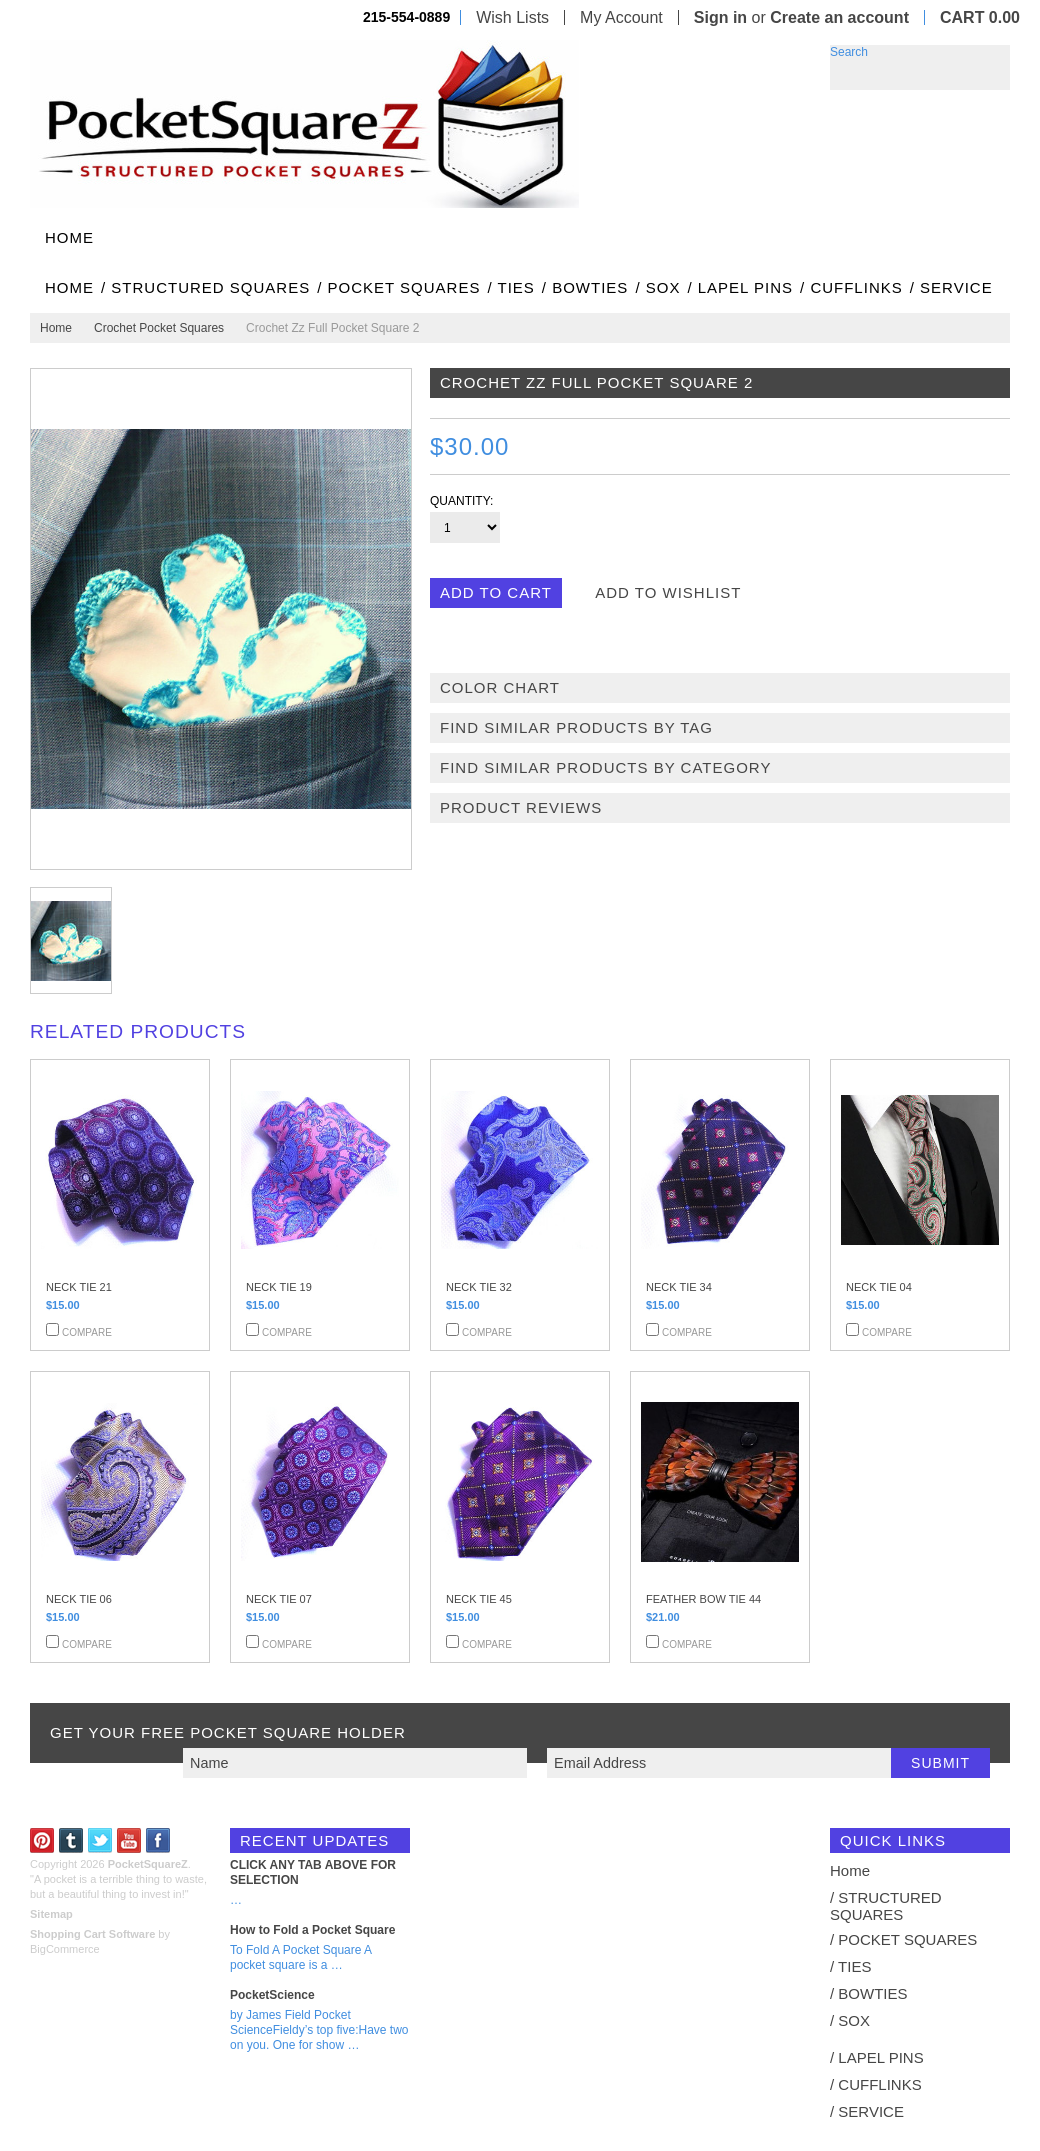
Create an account (839, 17)
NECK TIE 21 (79, 1287)
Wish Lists (512, 17)
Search (849, 52)
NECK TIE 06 (79, 1599)
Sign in (720, 17)
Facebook (158, 1840)
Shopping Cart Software (92, 1934)
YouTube (129, 1840)
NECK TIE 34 (679, 1287)
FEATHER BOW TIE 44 (703, 1599)
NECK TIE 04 (879, 1287)
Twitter (100, 1840)
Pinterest (42, 1840)
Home (56, 328)
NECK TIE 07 (279, 1599)
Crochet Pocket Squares (159, 328)
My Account (621, 17)
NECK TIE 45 (479, 1599)
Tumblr (71, 1840)
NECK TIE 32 (479, 1287)
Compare (87, 1332)
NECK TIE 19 (279, 1287)
